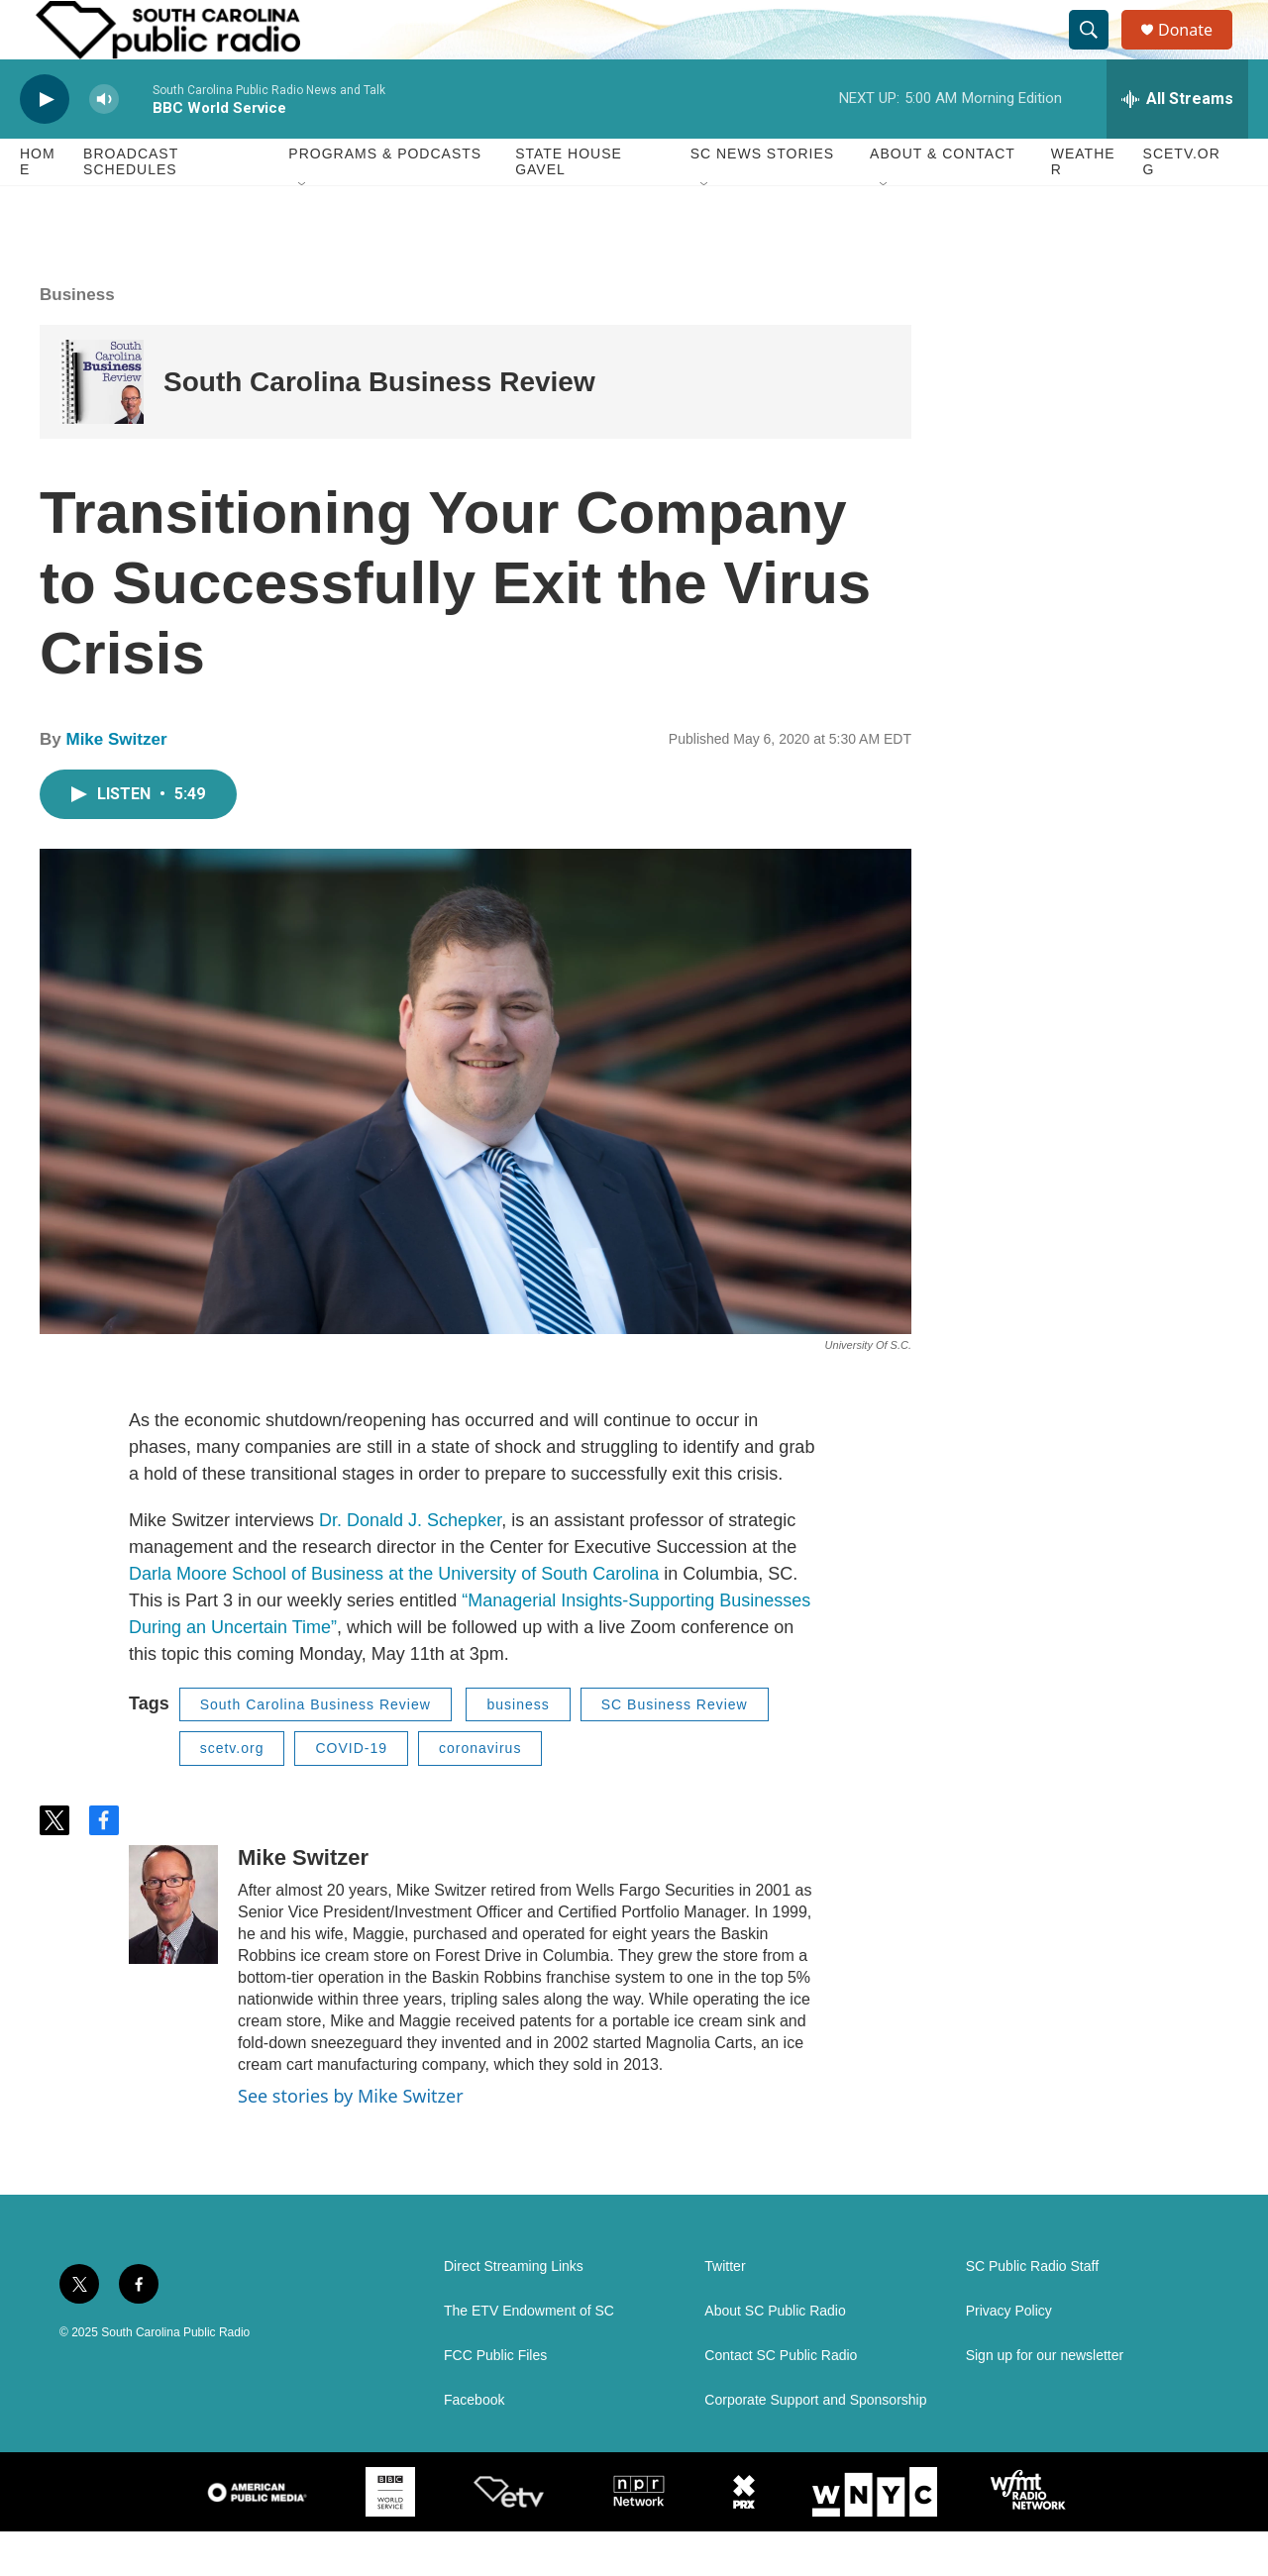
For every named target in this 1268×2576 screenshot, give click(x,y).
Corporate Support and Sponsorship (815, 2444)
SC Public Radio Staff (1032, 2311)
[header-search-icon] (1097, 52)
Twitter (724, 2311)
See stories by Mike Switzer (351, 2140)
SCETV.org (1181, 206)
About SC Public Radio (774, 2355)
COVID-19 (351, 1793)
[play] (44, 144)
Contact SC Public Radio (780, 2400)
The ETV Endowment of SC (529, 2355)
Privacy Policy (1009, 2355)
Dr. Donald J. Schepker (410, 1565)
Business (77, 339)
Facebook (474, 2444)
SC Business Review (674, 1749)
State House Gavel (568, 206)
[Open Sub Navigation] (303, 230)
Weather (1083, 206)
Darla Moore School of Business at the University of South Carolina (394, 1618)
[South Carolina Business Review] (101, 426)
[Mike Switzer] (173, 1949)
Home (37, 206)
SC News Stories (762, 198)
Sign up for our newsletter (1045, 2400)
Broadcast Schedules (130, 206)
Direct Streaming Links (513, 2311)
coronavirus (480, 1793)
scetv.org (232, 1793)
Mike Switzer (115, 783)
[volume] (104, 144)
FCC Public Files (495, 2400)
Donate (1197, 52)
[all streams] (1177, 143)
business (517, 1749)
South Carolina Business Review (379, 426)
